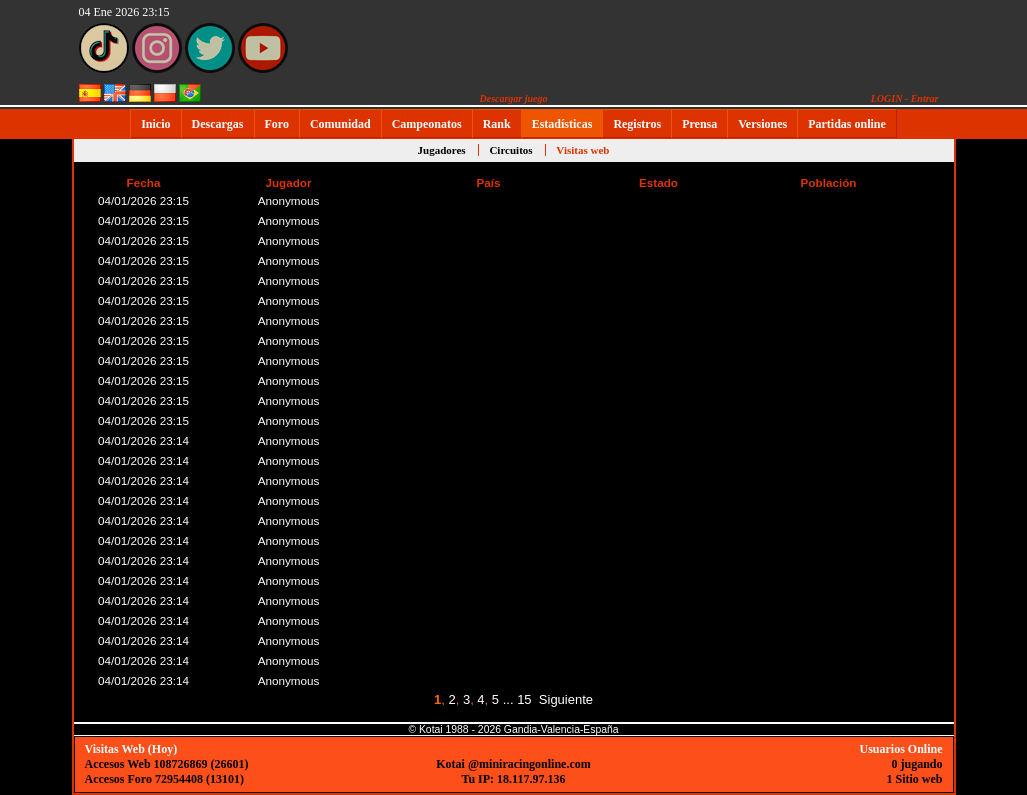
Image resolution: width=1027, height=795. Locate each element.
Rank (497, 124)
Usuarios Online (900, 749)
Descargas (218, 124)
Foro (277, 124)
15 (524, 699)
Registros (637, 124)
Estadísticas (562, 124)
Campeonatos (427, 124)
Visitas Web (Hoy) (131, 749)
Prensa (699, 124)
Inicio (155, 124)
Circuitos (510, 150)
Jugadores (442, 150)
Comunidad (340, 124)
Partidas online (847, 124)
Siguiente (566, 699)
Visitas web (582, 150)
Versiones (762, 124)
